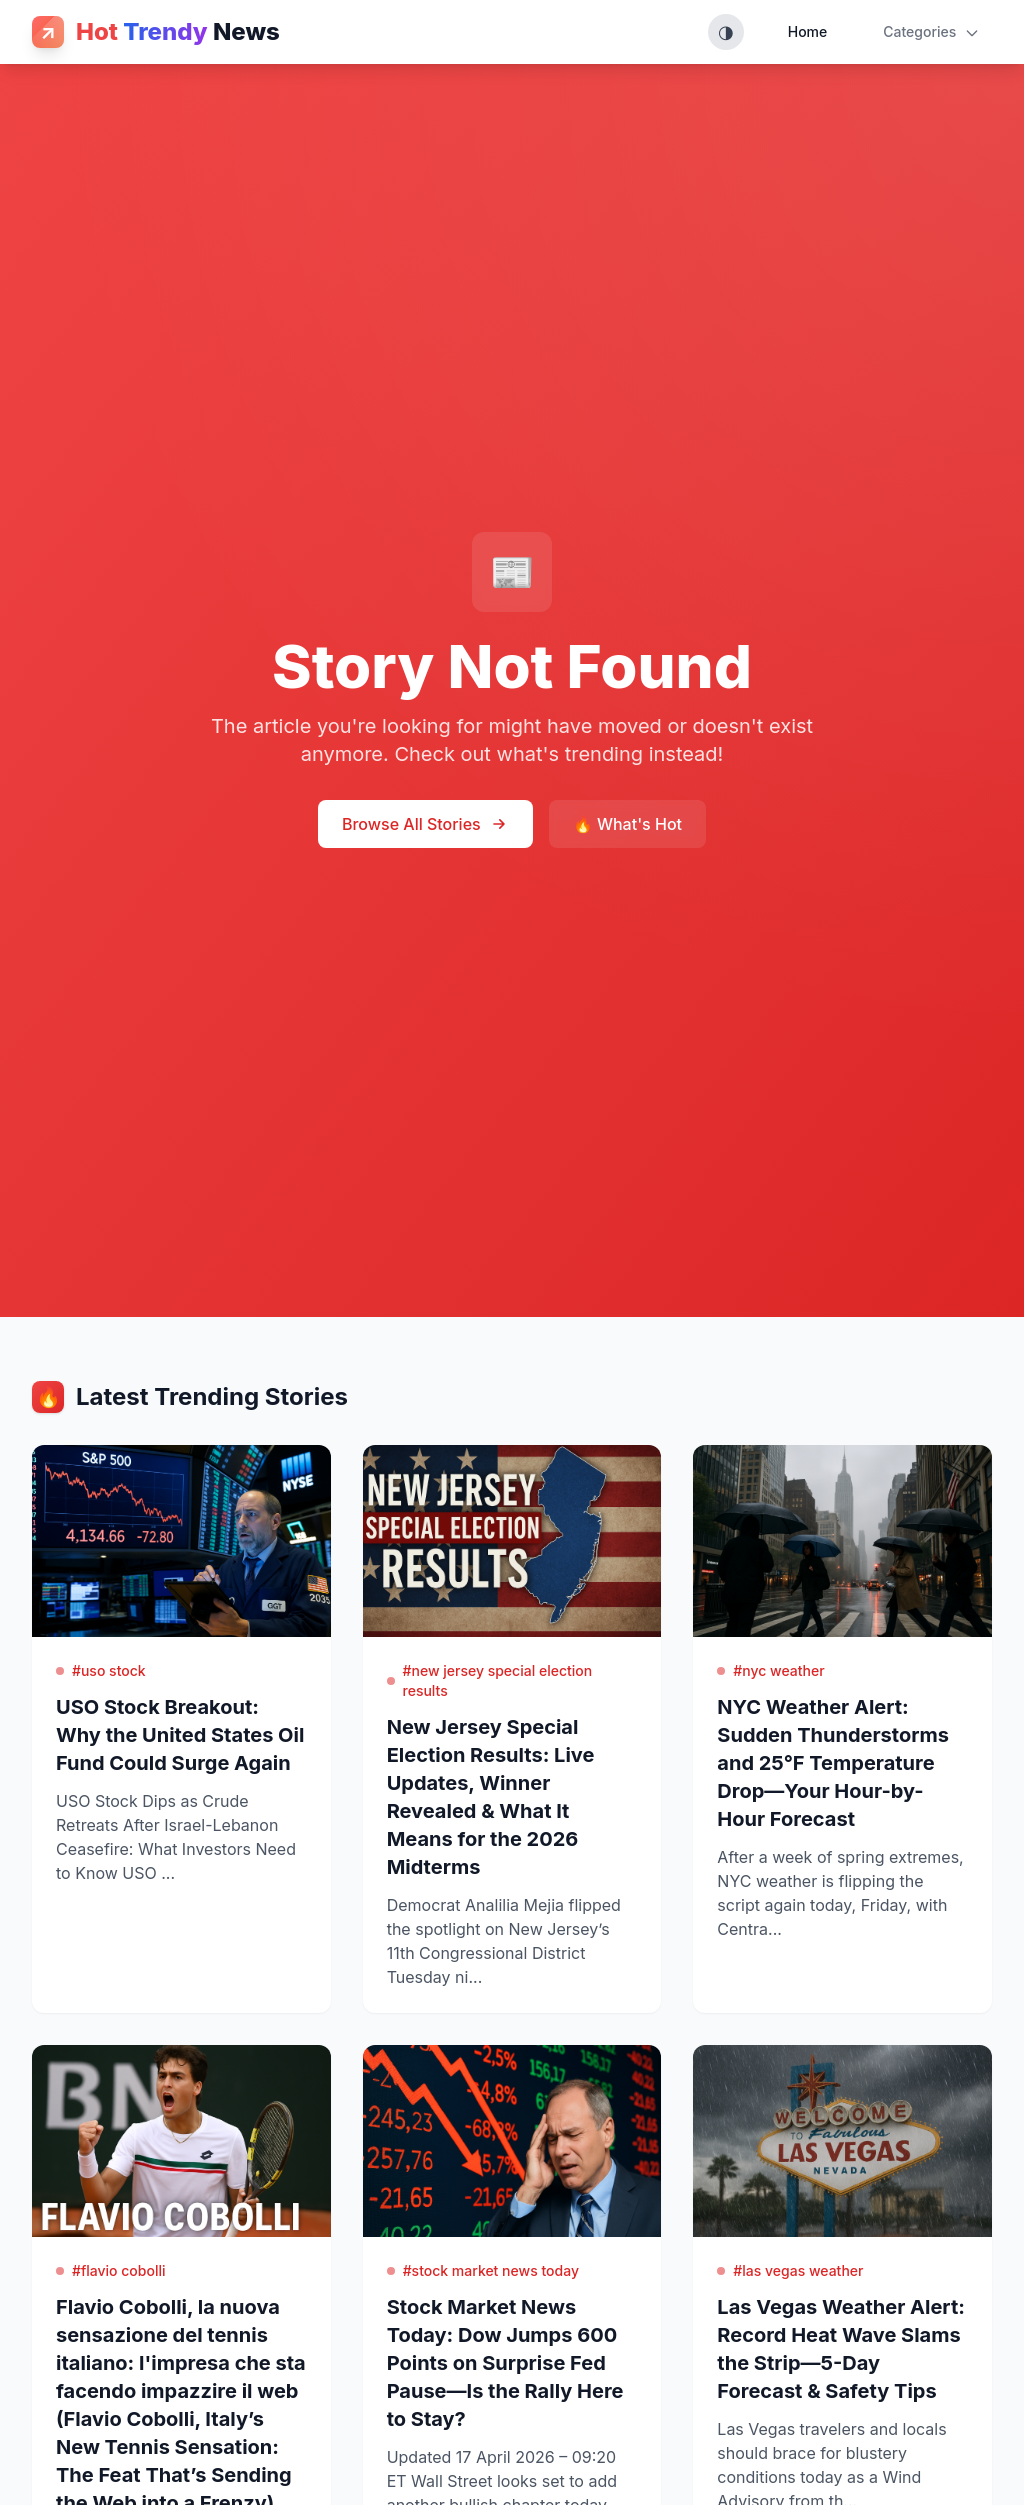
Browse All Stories (425, 824)
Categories (931, 32)
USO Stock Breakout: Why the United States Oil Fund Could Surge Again (180, 1735)
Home (808, 31)
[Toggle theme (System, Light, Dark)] (726, 32)
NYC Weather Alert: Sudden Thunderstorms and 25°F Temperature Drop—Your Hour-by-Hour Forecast (833, 1763)
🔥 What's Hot (627, 824)
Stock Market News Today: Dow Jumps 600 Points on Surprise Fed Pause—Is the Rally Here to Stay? (505, 2363)
